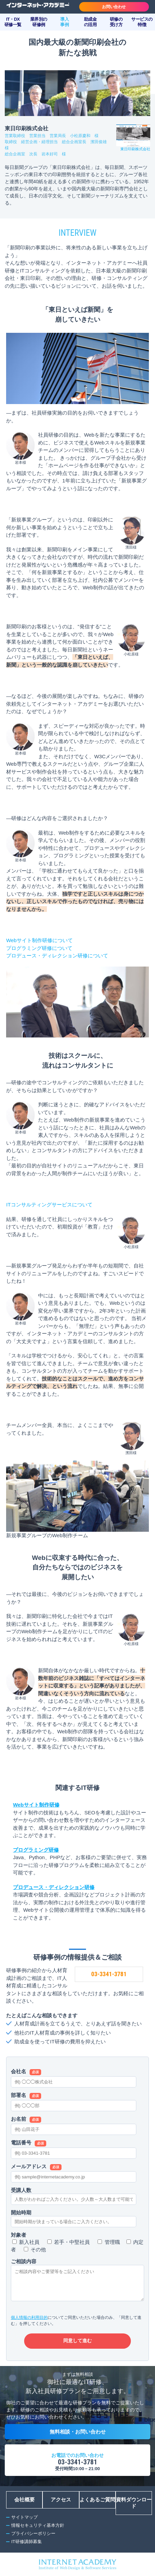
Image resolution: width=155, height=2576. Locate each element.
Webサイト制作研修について (39, 940)
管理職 (112, 2242)
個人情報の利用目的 (29, 2317)
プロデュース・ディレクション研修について (57, 955)
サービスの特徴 (141, 22)
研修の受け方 (116, 22)
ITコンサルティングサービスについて (49, 1204)
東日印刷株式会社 (135, 149)
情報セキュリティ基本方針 (37, 2525)
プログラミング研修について (39, 948)
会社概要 (24, 2499)
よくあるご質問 (97, 2499)
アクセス (61, 2499)
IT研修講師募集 (26, 2541)
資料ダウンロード (134, 2503)
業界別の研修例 (38, 22)
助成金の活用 (90, 22)
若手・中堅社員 (72, 2242)
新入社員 (29, 2242)
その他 (38, 2249)
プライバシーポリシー (33, 2533)
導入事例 (64, 22)
